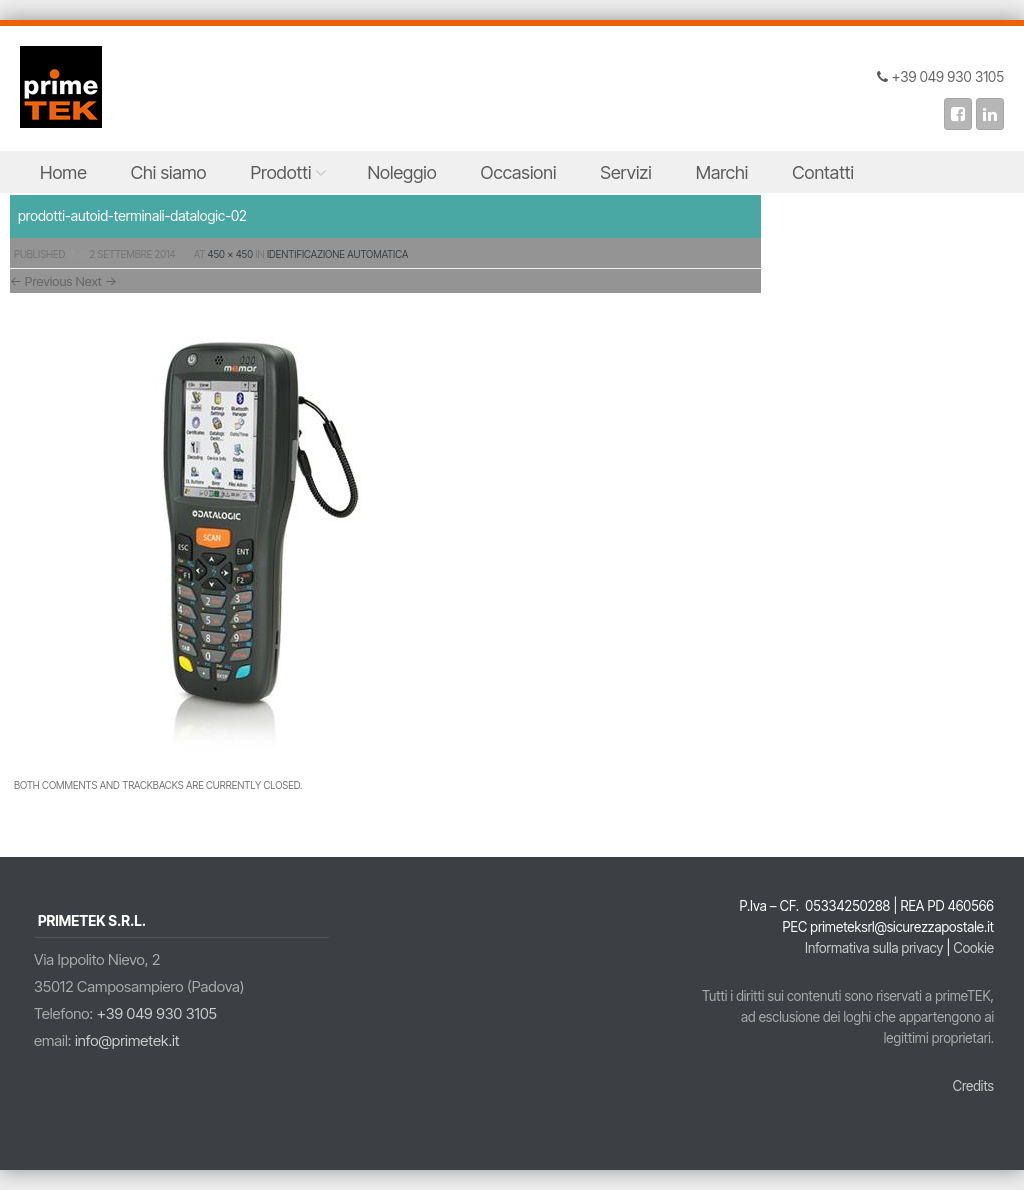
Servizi (625, 172)
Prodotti (281, 172)
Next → (96, 281)
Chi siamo (169, 172)
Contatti (823, 172)
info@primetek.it (127, 1040)
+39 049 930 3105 (157, 1013)
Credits (973, 1086)
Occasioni (519, 172)
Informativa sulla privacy (874, 948)
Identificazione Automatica (337, 254)
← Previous (41, 281)
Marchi (722, 172)
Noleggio (401, 172)
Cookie (973, 948)
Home (63, 172)
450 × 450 (230, 254)
